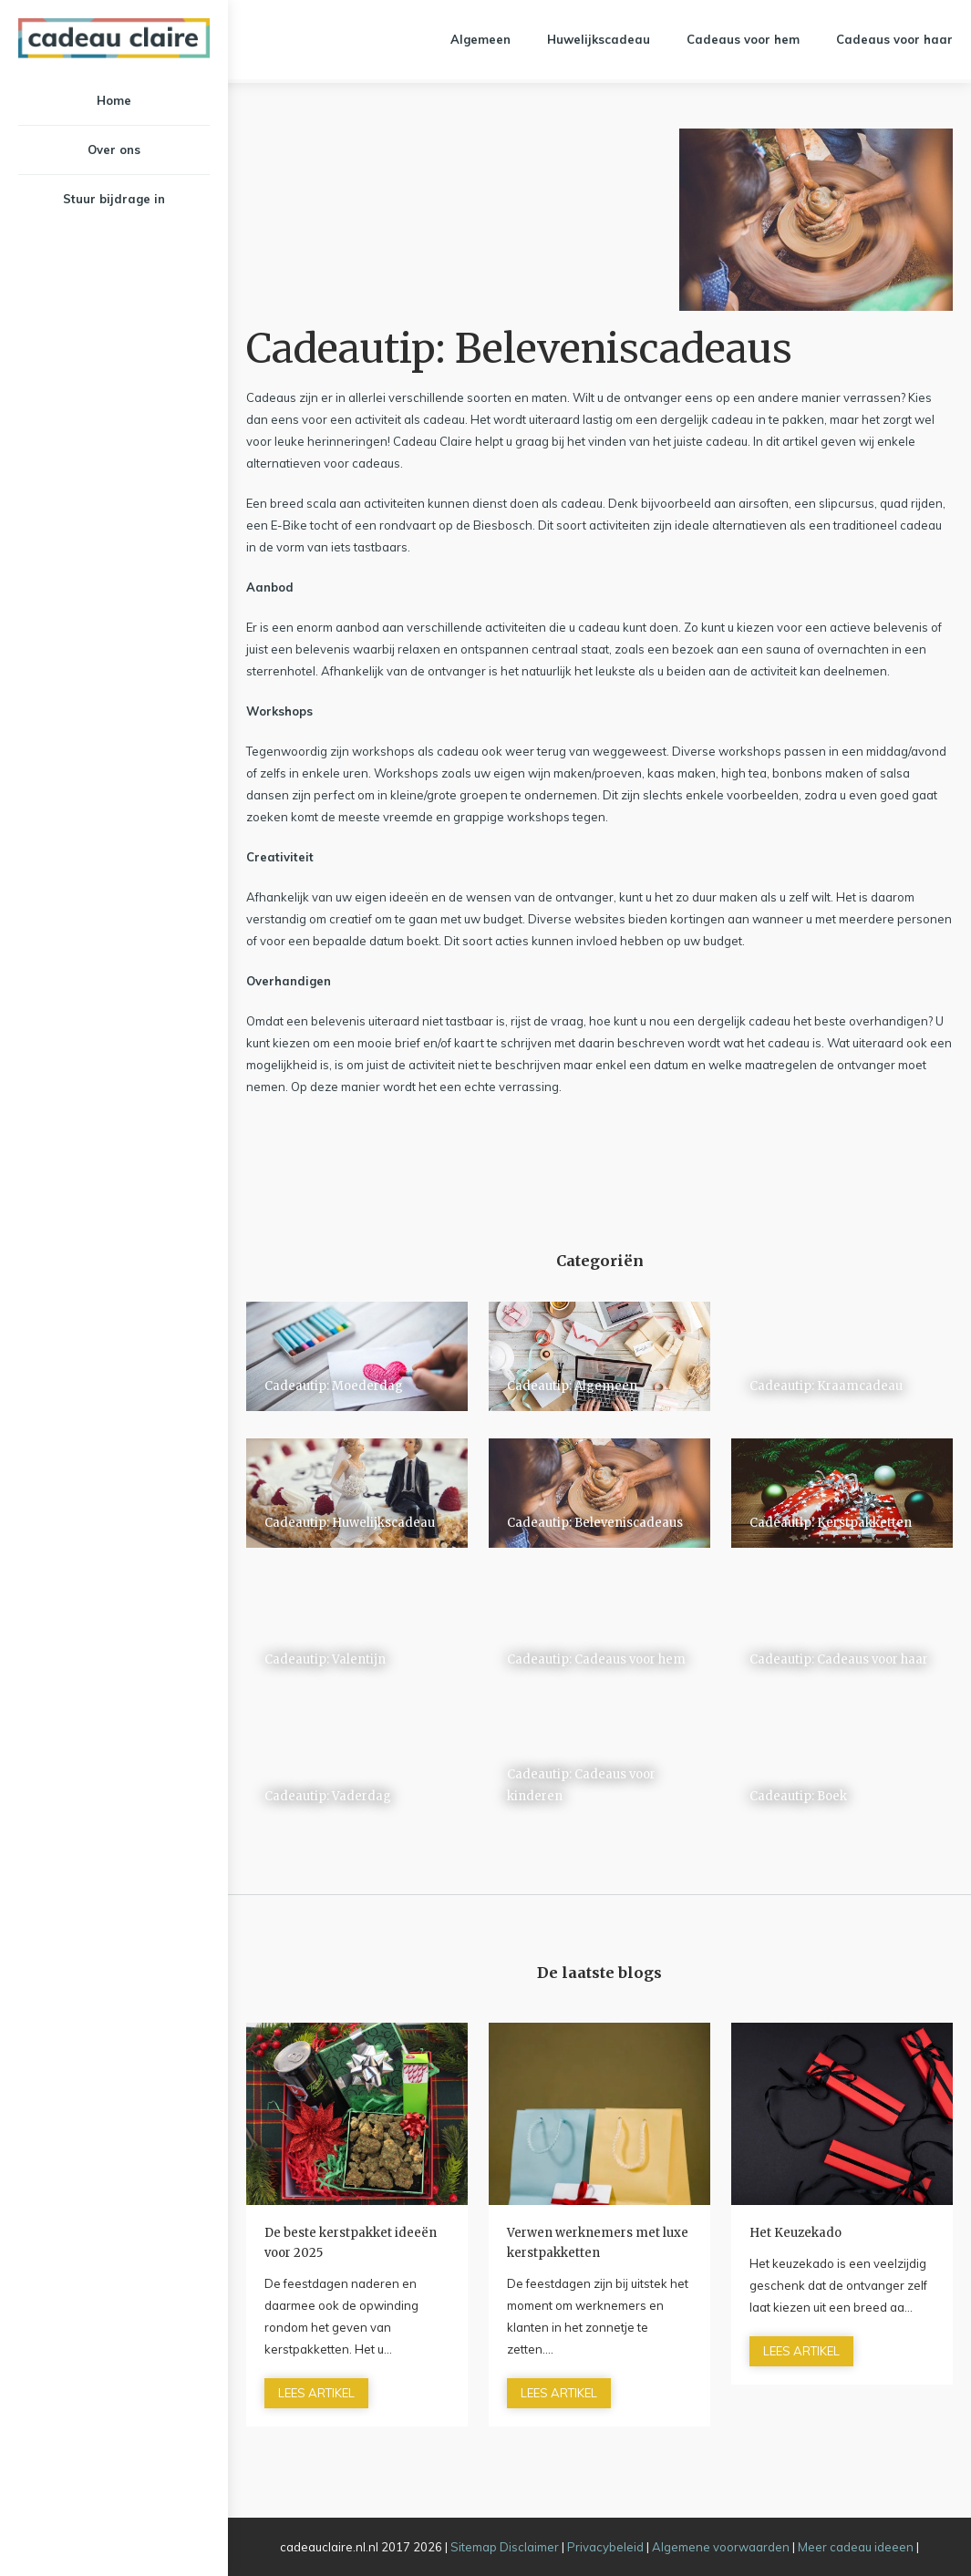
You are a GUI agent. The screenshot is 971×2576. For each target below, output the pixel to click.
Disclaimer (529, 2547)
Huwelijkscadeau (598, 39)
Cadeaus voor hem (743, 39)
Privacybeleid (605, 2547)
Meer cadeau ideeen (856, 2547)
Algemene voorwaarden (721, 2547)
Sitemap (473, 2547)
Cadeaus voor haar (894, 39)
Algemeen (480, 39)
